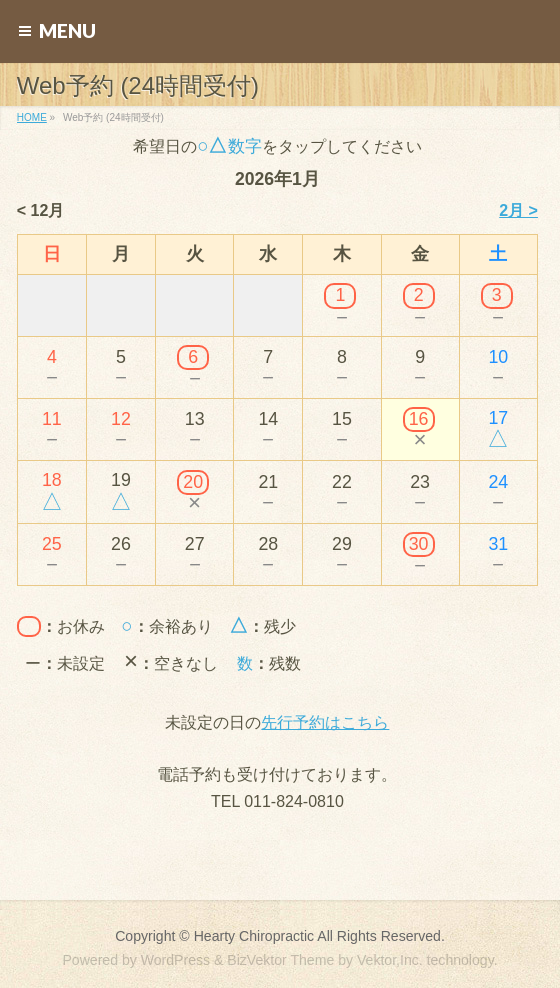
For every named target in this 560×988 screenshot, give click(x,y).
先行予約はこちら (325, 722)
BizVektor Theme (280, 960)
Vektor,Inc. (390, 960)
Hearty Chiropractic (254, 936)
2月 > (518, 210)
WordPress (175, 960)
